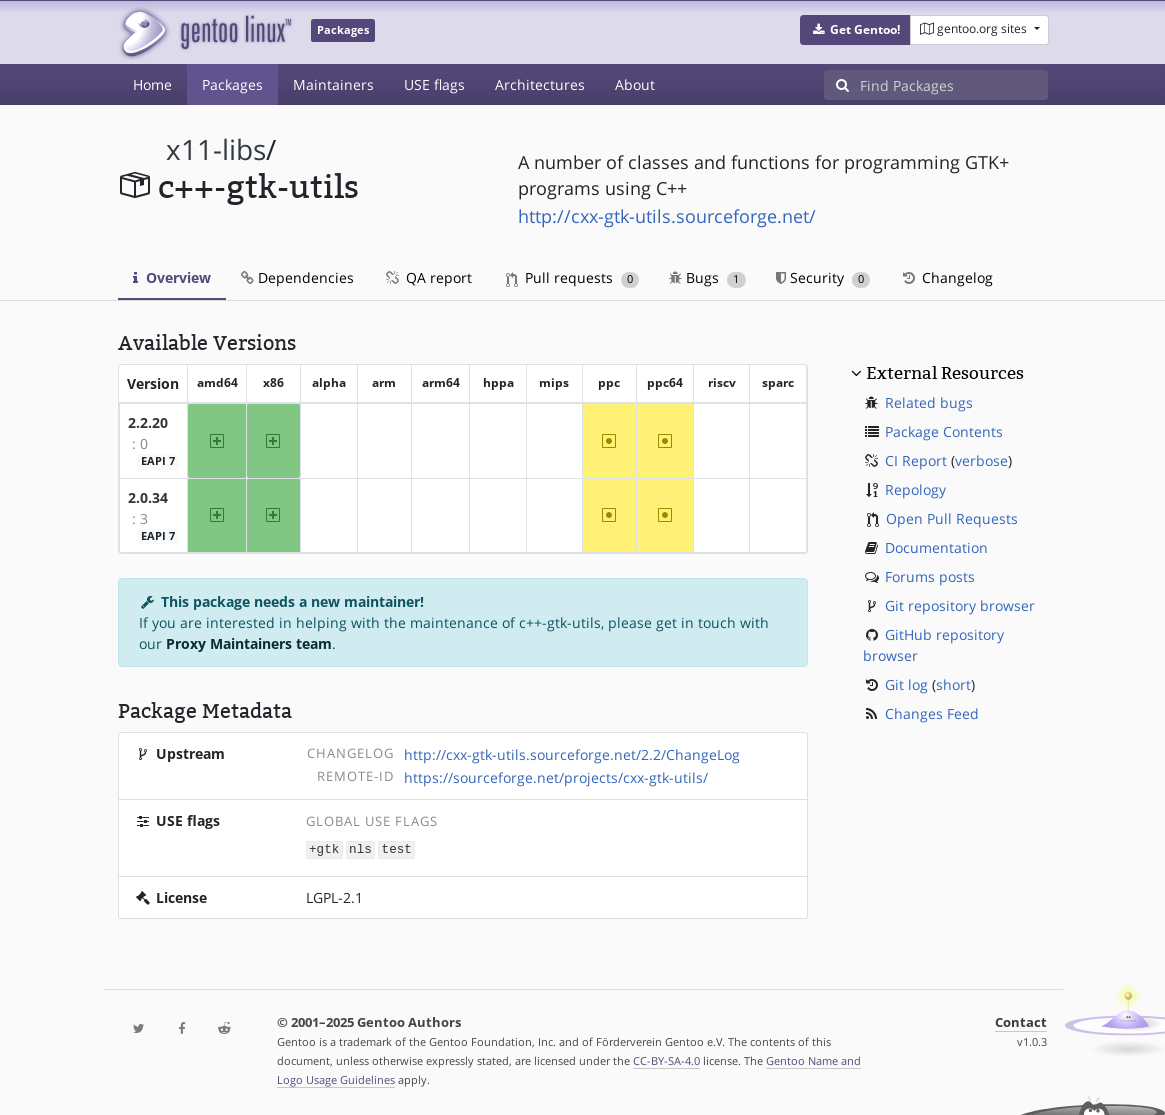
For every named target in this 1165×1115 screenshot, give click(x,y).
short (953, 684)
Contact (1021, 1021)
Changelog (946, 277)
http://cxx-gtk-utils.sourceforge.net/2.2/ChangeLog (572, 754)
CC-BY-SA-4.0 (666, 1059)
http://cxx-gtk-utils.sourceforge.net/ (667, 216)
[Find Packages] (954, 85)
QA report (428, 277)
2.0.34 (148, 497)
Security (823, 277)
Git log (906, 684)
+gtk (324, 848)
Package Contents (944, 431)
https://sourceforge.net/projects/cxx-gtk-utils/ (556, 777)
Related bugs (929, 402)
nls (360, 848)
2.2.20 (148, 422)
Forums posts (930, 576)
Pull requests (573, 277)
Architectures (540, 84)
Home (152, 84)
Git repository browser (960, 605)
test (397, 848)
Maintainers (333, 84)
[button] (855, 30)
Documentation (936, 547)
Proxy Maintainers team (249, 643)
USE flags (434, 84)
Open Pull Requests (952, 518)
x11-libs (216, 149)
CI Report (916, 460)
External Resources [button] (945, 373)
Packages (232, 84)
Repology (915, 489)
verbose (981, 460)
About (635, 84)
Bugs (707, 277)
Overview (172, 277)
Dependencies (297, 277)
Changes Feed (932, 713)
